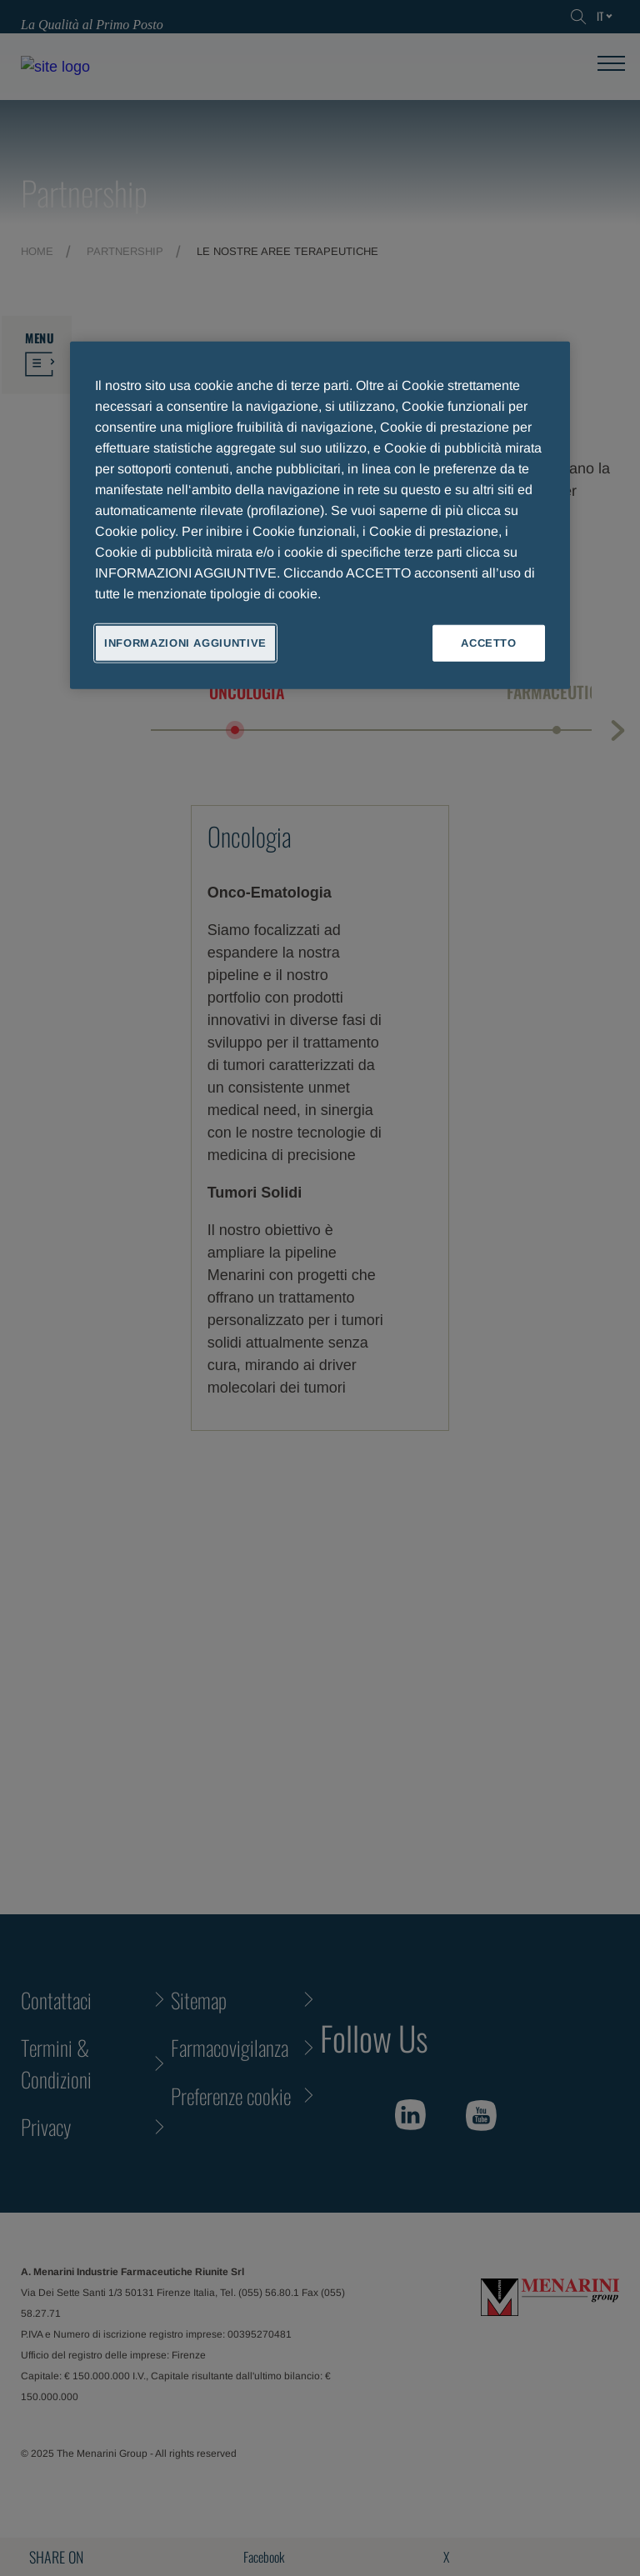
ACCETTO (489, 642)
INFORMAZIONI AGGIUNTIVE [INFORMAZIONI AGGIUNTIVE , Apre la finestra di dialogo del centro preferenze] (185, 642)
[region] (320, 514)
